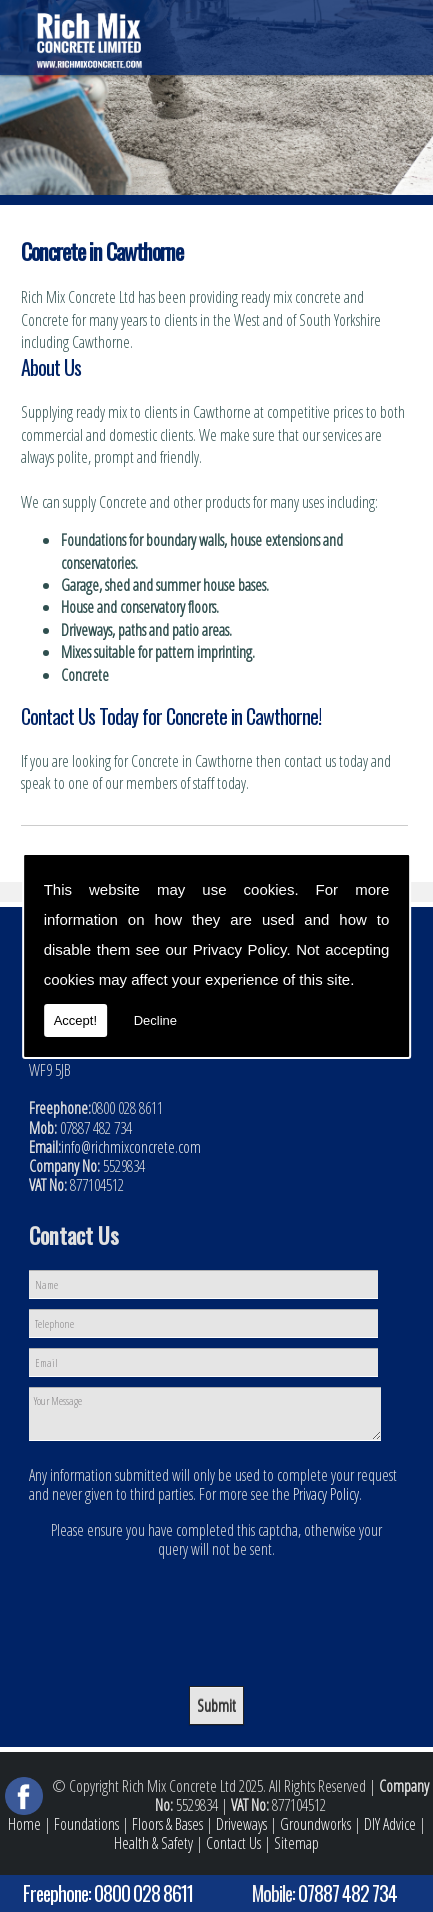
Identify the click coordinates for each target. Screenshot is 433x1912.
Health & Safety (153, 1843)
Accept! (75, 1020)
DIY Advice (390, 1824)
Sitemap (296, 1843)
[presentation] (216, 1608)
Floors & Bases (167, 1824)
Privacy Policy (240, 949)
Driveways (241, 1824)
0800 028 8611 (143, 1893)
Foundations (86, 1824)
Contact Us (233, 1843)
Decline (155, 1020)
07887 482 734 (347, 1893)
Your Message (204, 1414)
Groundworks (315, 1824)
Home (24, 1824)
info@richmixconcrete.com (131, 1147)
